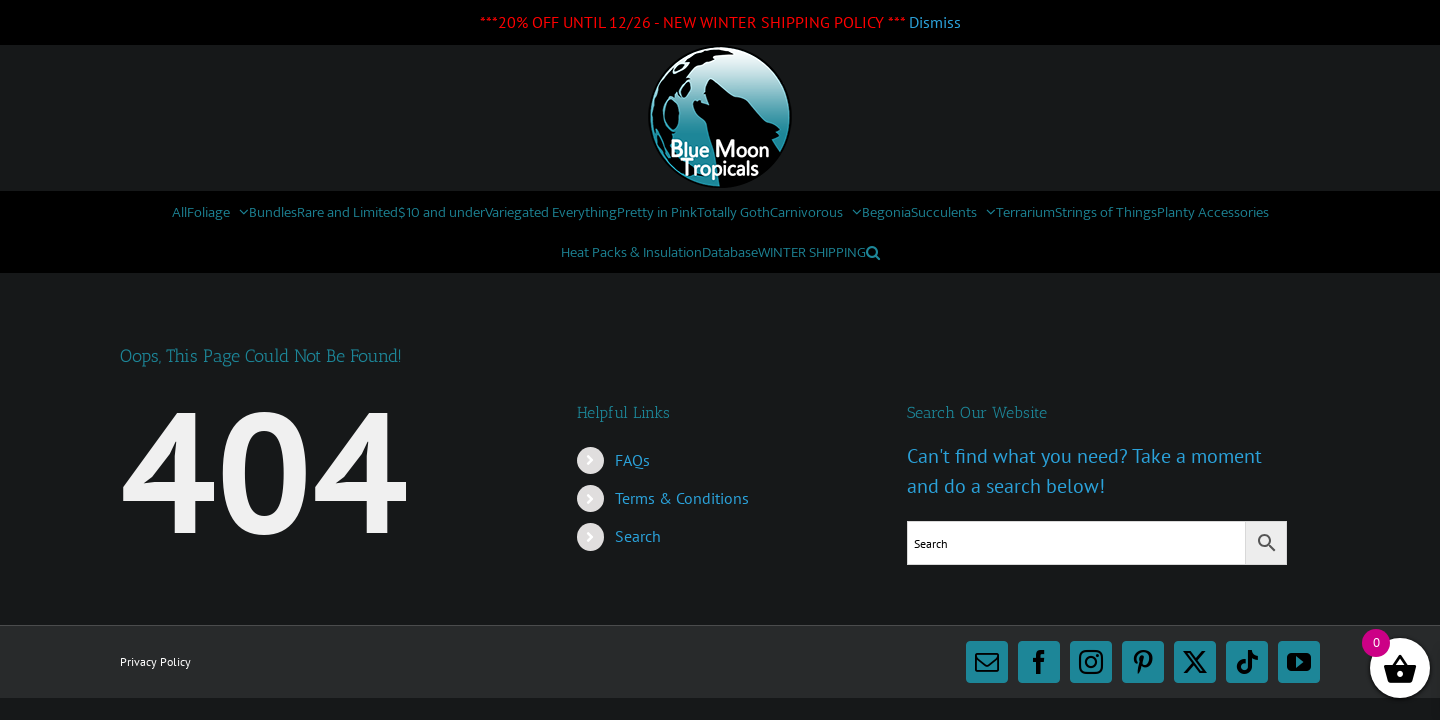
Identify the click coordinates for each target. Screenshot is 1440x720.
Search (638, 536)
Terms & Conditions (682, 498)
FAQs (632, 460)
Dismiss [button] (935, 22)
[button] (1099, 252)
